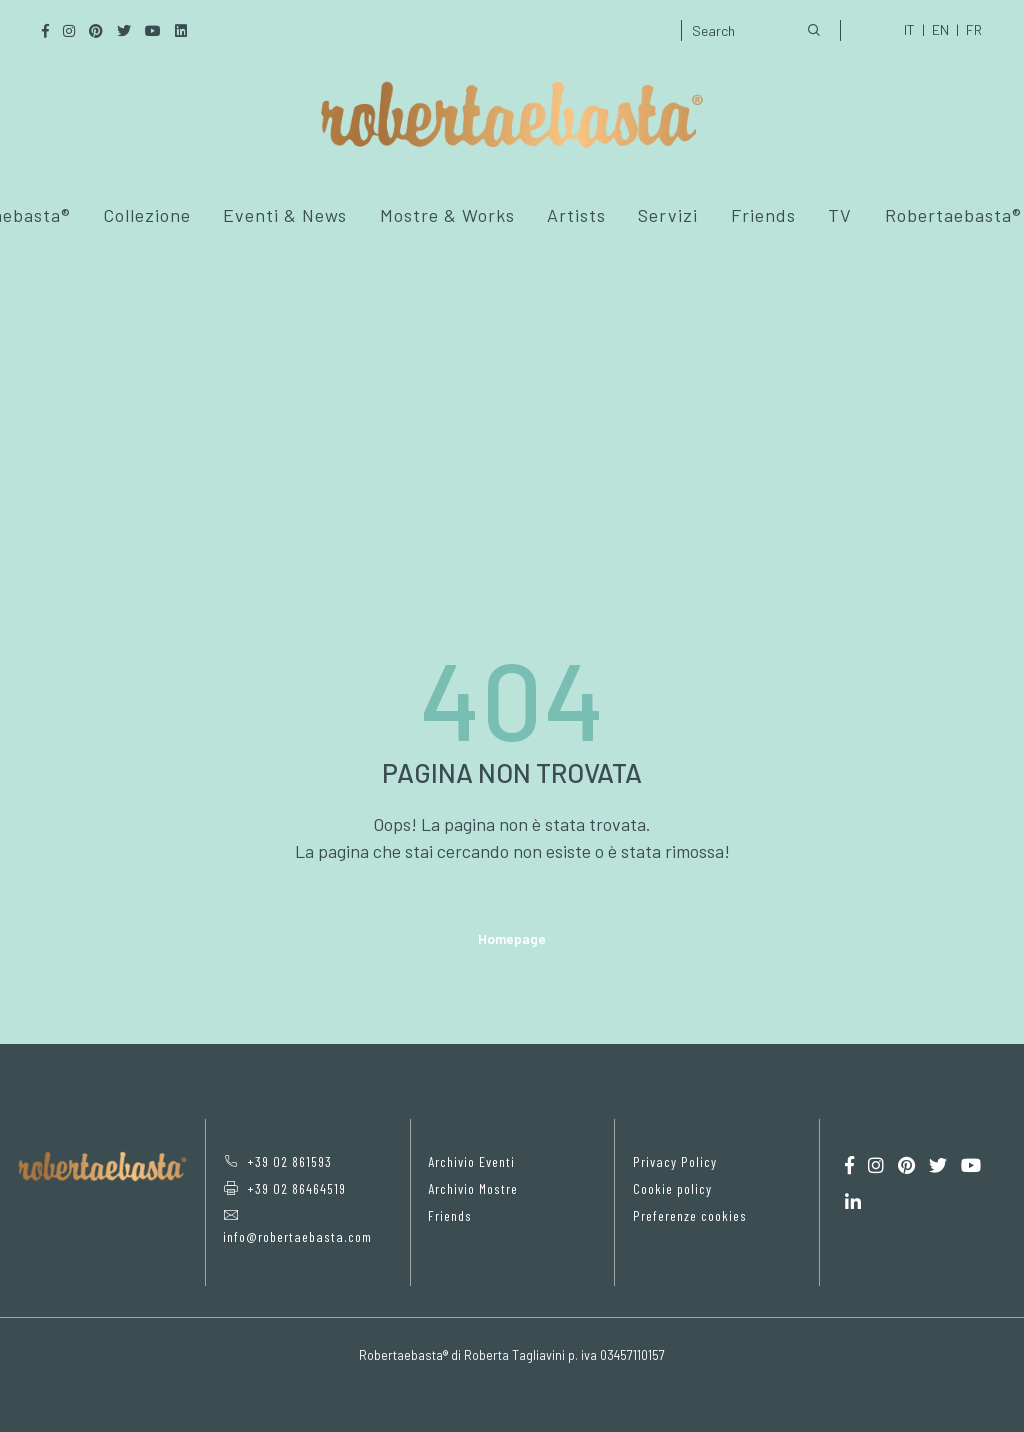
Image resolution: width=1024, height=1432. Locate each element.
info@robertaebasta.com (297, 1226)
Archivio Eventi (471, 1161)
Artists (576, 215)
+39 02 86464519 (284, 1188)
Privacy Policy (675, 1161)
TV (840, 215)
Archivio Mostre (473, 1188)
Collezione (147, 215)
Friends (763, 215)
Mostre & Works (447, 215)
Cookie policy (672, 1188)
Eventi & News (285, 215)
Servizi (668, 215)
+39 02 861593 (277, 1161)
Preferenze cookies (690, 1215)
